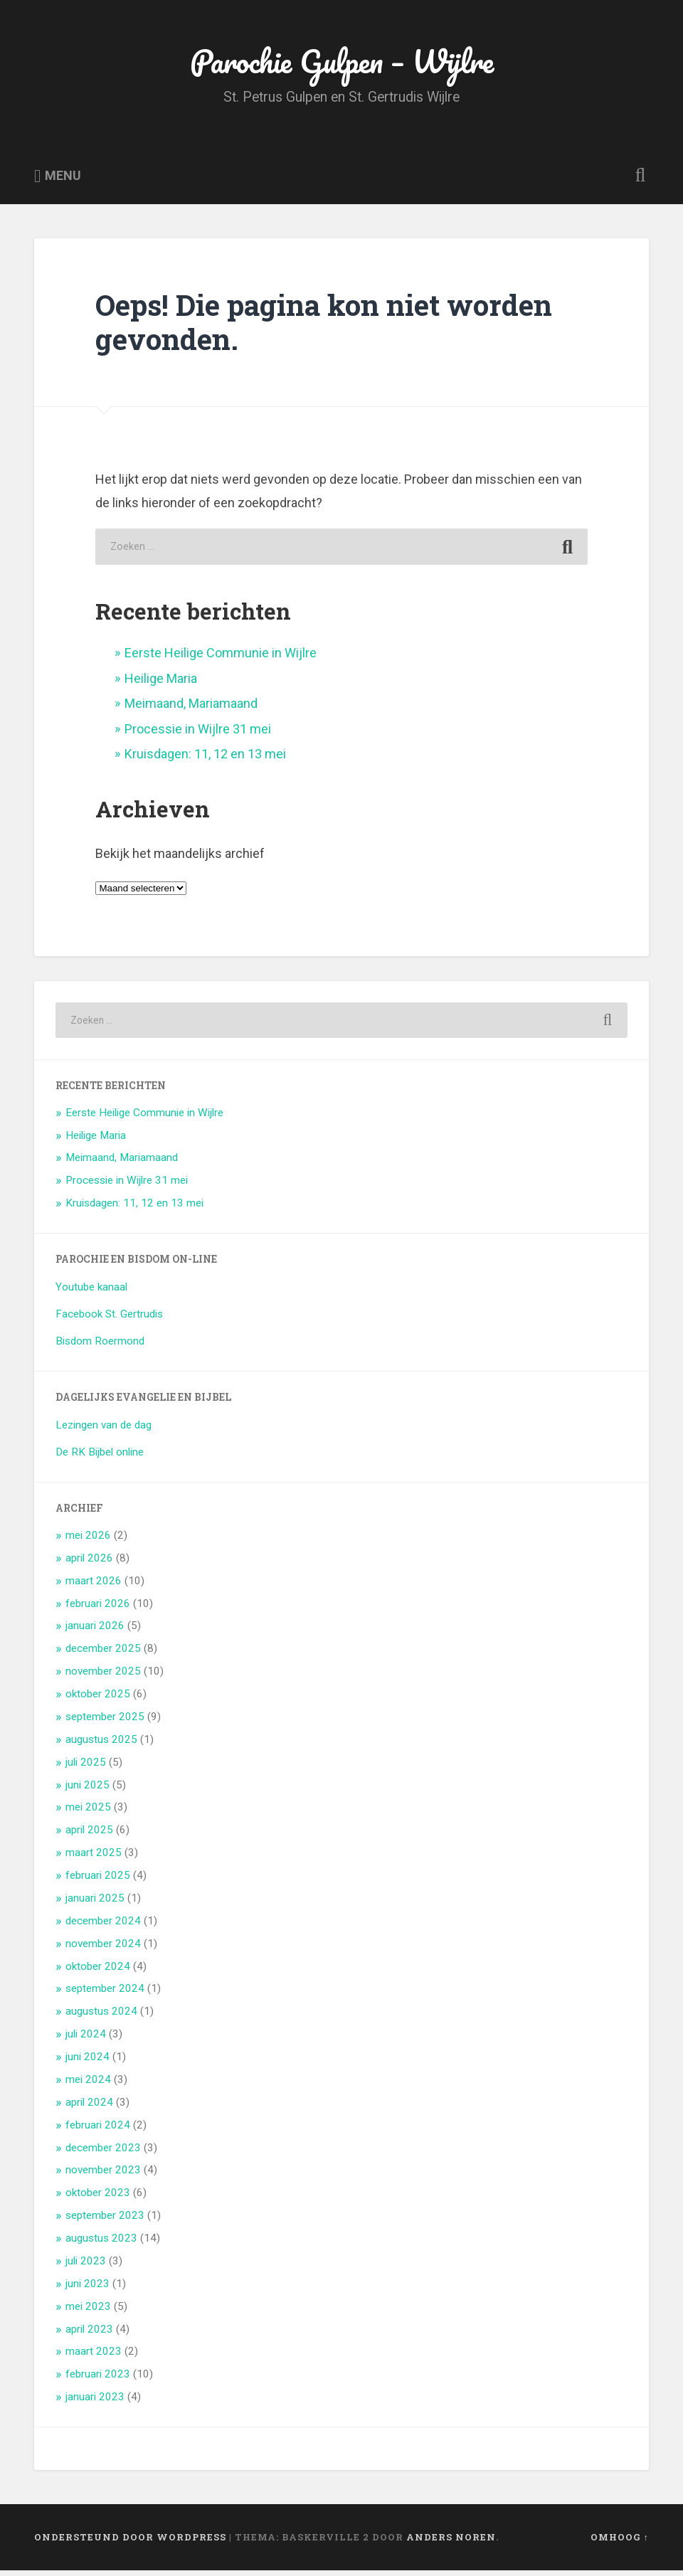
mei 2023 (88, 2311)
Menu (63, 181)
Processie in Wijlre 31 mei (198, 733)
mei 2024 (88, 2085)
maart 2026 (93, 1585)
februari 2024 (97, 2130)
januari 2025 (95, 1903)
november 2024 (103, 1948)
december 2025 (103, 1654)
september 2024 (104, 1994)
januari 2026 (95, 1631)
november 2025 (103, 1676)
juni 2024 (87, 2062)
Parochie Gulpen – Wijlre (341, 63)
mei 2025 (88, 1812)
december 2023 (103, 2152)
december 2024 (103, 1926)
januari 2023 (95, 2402)
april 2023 (89, 2334)
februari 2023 (97, 2379)
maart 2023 (93, 2356)
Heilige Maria (161, 684)
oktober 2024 (97, 1971)
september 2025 (104, 1722)
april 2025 (89, 1835)
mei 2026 (88, 1541)
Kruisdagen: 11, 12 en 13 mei (205, 759)
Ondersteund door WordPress (130, 2542)
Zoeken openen (637, 182)
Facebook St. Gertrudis (109, 1319)
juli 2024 (85, 2039)
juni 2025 (87, 1789)
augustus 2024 (101, 2016)
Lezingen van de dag (103, 1430)
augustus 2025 (101, 1745)
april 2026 (89, 1563)
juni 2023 (87, 2289)
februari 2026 (97, 1608)
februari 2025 (97, 1881)
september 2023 (104, 2221)
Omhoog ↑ (620, 2542)
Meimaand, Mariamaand (191, 708)
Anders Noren (451, 2542)
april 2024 (89, 2107)
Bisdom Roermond (99, 1346)
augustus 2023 (101, 2243)
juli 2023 (85, 2266)
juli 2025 (85, 1767)
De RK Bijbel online (99, 1457)
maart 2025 (93, 1858)
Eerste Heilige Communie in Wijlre (221, 658)
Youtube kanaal (91, 1292)
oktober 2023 (97, 2198)
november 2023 (103, 2175)
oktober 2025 (97, 1699)
